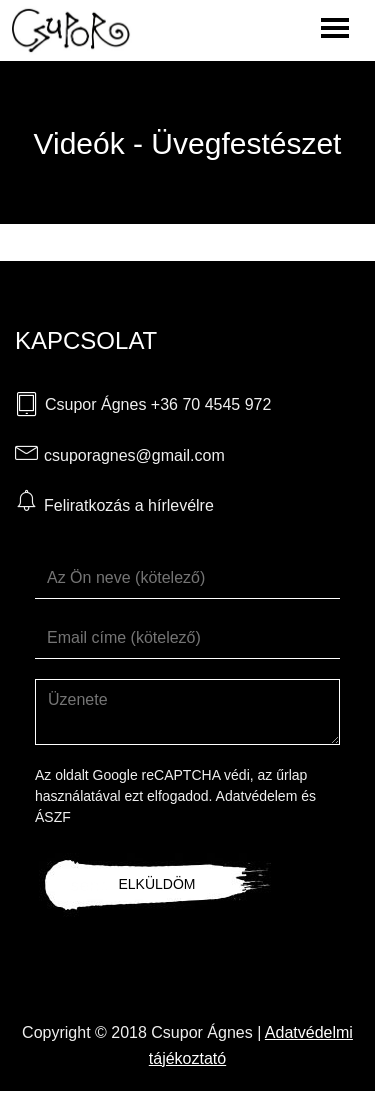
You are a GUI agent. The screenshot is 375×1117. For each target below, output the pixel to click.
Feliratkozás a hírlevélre (129, 505)
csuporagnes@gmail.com (134, 455)
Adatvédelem (257, 796)
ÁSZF (53, 817)
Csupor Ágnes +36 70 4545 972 (158, 404)
